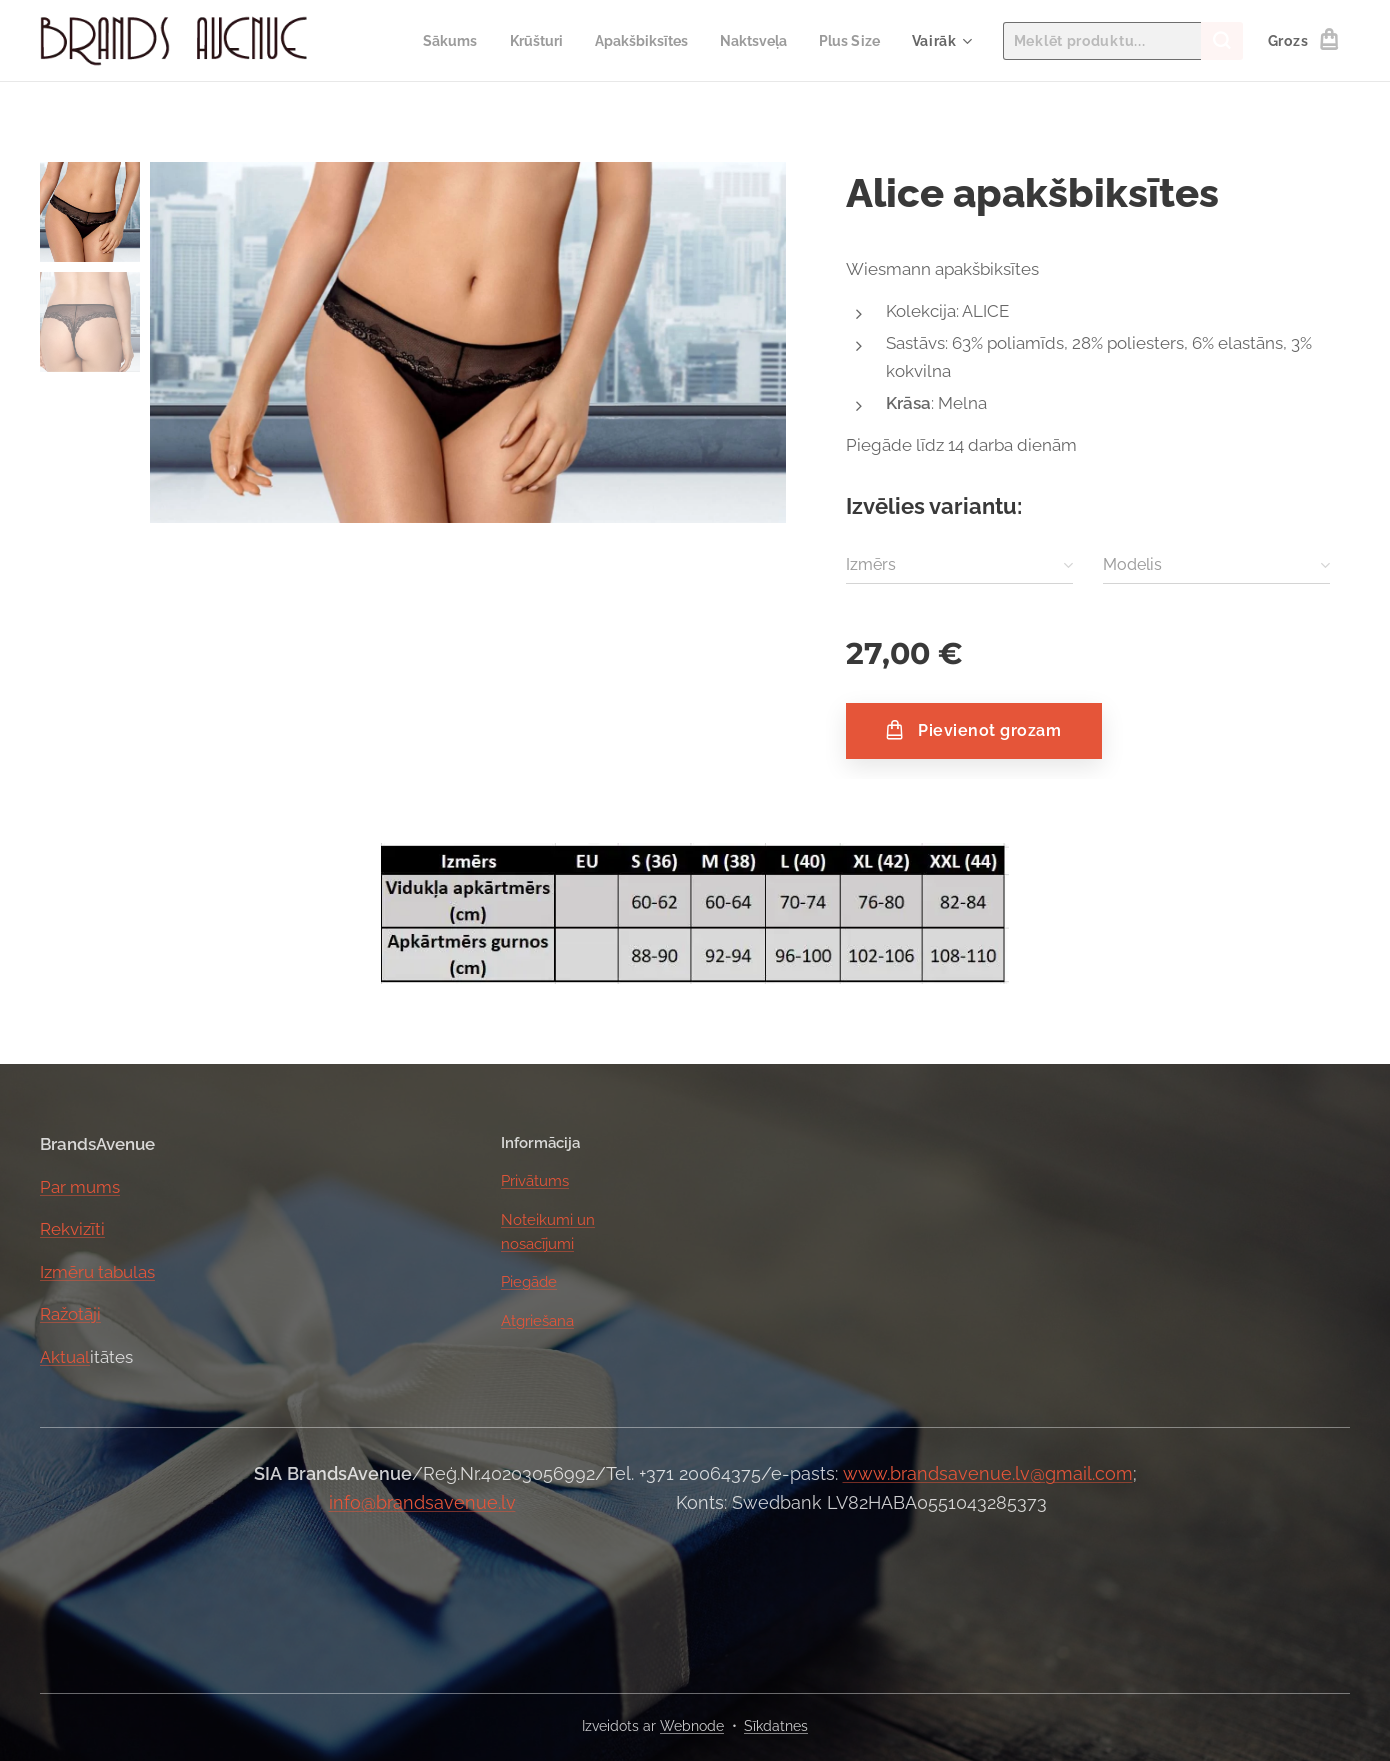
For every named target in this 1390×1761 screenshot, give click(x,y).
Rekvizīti (72, 1229)
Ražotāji (70, 1314)
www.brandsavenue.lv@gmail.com (988, 1473)
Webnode (692, 1726)
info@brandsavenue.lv (422, 1502)
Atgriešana (537, 1320)
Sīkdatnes (776, 1726)
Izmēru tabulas (97, 1271)
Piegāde (529, 1282)
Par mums (80, 1186)
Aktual (65, 1356)
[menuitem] (427, 41)
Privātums (535, 1181)
